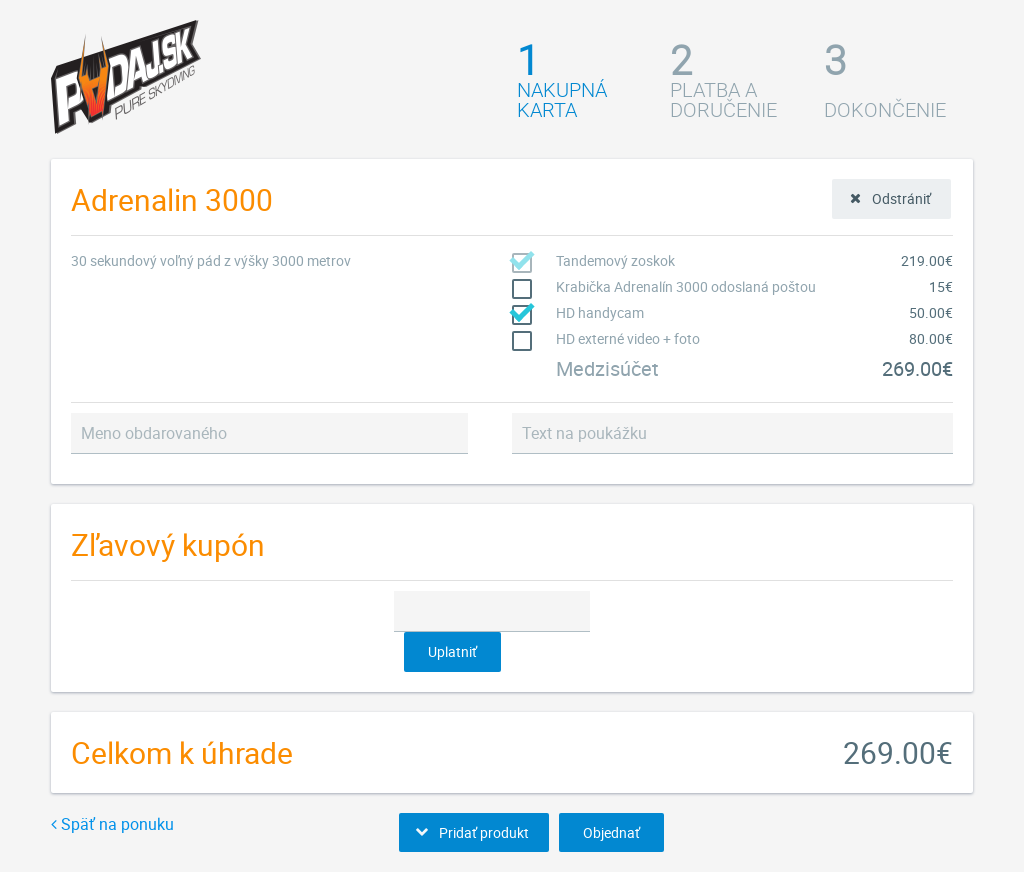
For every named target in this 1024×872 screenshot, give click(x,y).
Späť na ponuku (112, 824)
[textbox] (269, 433)
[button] (891, 199)
